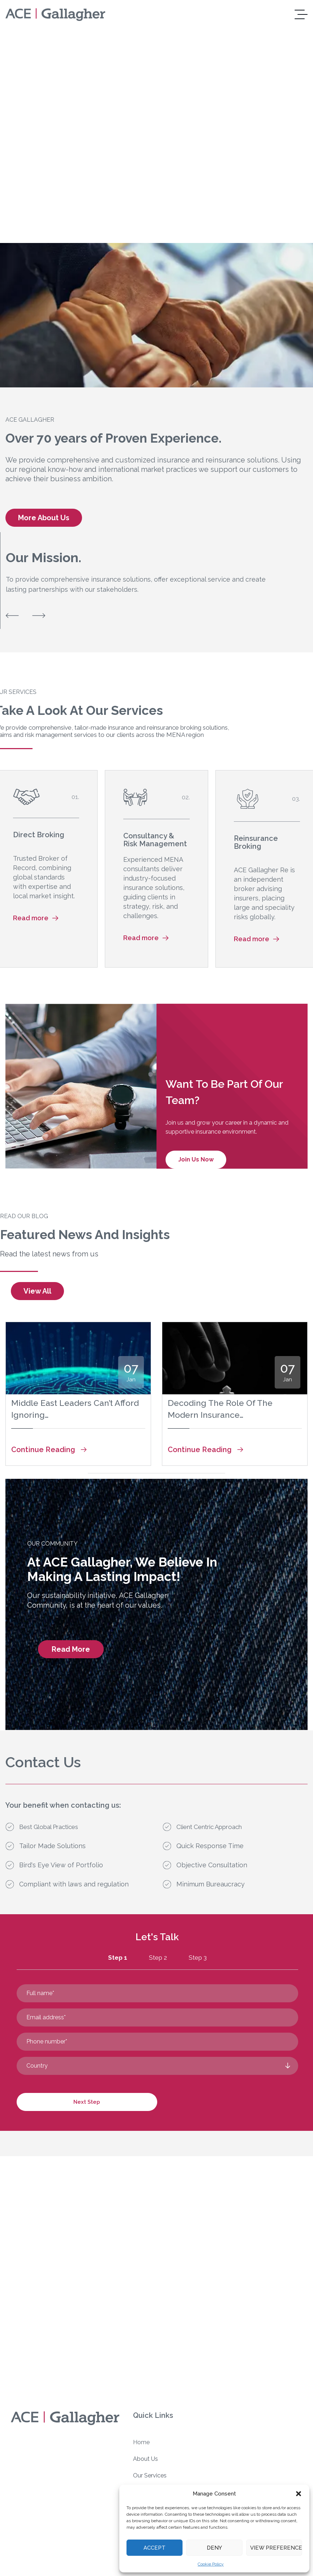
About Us (145, 2458)
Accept (154, 2548)
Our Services (150, 2475)
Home (141, 2442)
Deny (214, 2548)
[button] (298, 2493)
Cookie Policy (211, 2564)
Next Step (86, 2102)
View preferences (276, 2548)
